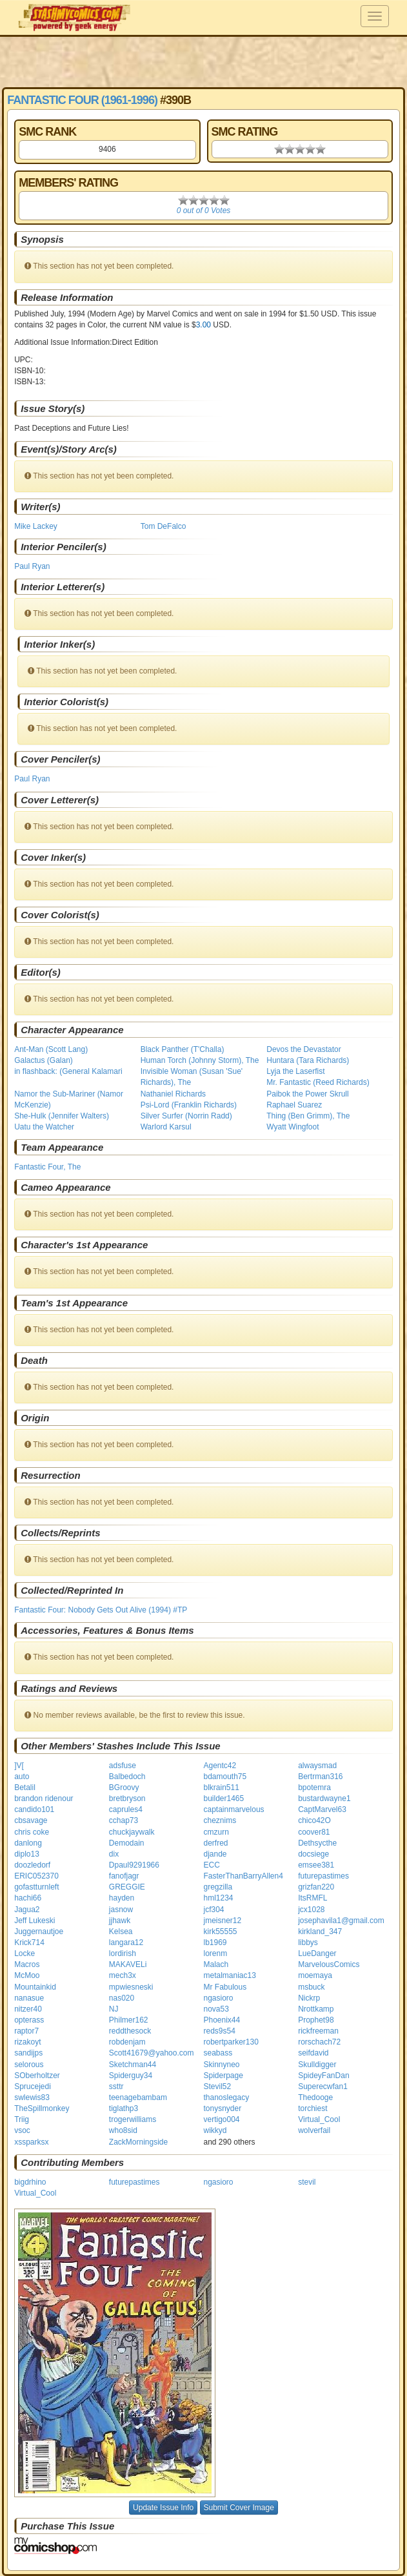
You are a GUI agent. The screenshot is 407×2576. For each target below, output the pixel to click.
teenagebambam (138, 2097)
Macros (26, 1964)
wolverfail (314, 2130)
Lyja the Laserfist (295, 1071)
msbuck (311, 1987)
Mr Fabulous (225, 1987)
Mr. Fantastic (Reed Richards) (317, 1082)
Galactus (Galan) (43, 1060)
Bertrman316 (320, 1776)
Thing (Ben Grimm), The (308, 1115)
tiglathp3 (123, 2108)
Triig (21, 2119)
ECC (212, 1865)
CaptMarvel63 (322, 1809)
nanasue (29, 1998)
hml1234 (218, 1897)
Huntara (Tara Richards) (307, 1060)
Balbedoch (127, 1776)
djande (215, 1854)
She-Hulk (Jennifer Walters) (61, 1115)
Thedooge (315, 2097)
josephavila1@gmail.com (341, 1920)
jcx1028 (311, 1909)
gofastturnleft (36, 1886)
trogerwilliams (132, 2119)
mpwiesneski (131, 1987)
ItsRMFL (312, 1897)
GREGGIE (127, 1886)
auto (21, 1776)
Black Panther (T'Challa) (182, 1049)
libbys (308, 1942)
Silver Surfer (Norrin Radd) (186, 1115)
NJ (114, 2009)
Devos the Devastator (303, 1049)
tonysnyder (223, 2108)
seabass (218, 2052)
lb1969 (215, 1942)
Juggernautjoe (38, 1931)
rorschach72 (319, 2041)
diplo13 (26, 1854)
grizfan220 (316, 1886)
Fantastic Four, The (47, 1166)
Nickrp (309, 1998)
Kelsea (121, 1931)
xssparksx (31, 2142)
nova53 (216, 2009)
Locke (24, 1953)
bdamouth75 (225, 1776)
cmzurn (216, 1832)
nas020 (121, 1998)
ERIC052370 (36, 1875)
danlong (28, 1843)
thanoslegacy (227, 2097)
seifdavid (313, 2052)
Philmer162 (128, 2020)
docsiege (313, 1854)
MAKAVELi (127, 1964)
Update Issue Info (163, 2507)
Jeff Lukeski (34, 1920)
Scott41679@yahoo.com (151, 2052)
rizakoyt (27, 2041)
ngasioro (218, 1998)
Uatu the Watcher (44, 1126)
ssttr (116, 2086)
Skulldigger (317, 2064)
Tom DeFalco (163, 526)
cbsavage (30, 1820)
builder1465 (224, 1798)
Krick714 (29, 1942)
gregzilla (218, 1886)
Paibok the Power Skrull (307, 1093)
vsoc (22, 2130)
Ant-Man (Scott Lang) (51, 1049)
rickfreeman (318, 2030)
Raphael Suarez (294, 1104)
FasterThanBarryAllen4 (243, 1875)
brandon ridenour (43, 1798)
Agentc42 (220, 1765)
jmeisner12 (223, 1920)
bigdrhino (30, 2182)
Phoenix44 (222, 2020)
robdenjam (127, 2041)
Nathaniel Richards (173, 1093)
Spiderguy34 (130, 2075)
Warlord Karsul (166, 1126)
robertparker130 (231, 2041)
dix (114, 1854)
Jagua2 (26, 1909)
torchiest (312, 2108)
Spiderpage (223, 2075)
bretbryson (127, 1798)
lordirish (122, 1953)
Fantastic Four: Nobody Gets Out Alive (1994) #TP (100, 1609)
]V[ (19, 1765)
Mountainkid (35, 1987)
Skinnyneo (222, 2064)
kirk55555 (220, 1931)
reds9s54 (219, 2030)
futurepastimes (323, 1875)
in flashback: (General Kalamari (68, 1071)
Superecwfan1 (323, 2086)
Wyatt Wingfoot (292, 1126)
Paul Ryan (32, 566)
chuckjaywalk (132, 1832)
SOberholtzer (37, 2075)
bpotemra (314, 1787)
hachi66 (27, 1897)
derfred (216, 1843)
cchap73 (123, 1820)
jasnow (121, 1909)
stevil (306, 2182)
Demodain (126, 1843)
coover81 (314, 1832)
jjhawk (119, 1920)
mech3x (122, 1975)
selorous (28, 2064)
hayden (121, 1897)
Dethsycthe (317, 1843)
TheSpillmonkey (41, 2108)
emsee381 (316, 1865)
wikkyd (215, 2130)
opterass (29, 2020)
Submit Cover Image (239, 2507)
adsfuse (122, 1765)
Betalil (24, 1787)
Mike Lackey (35, 526)
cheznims (220, 1820)
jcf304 (214, 1909)
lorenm (216, 1953)
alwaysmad (317, 1765)
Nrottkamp (315, 2009)
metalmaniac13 (230, 1975)
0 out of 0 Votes (204, 210)
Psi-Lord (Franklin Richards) (189, 1104)
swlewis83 (32, 2097)
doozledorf (32, 1865)
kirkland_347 (320, 1931)
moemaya (315, 1975)
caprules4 (126, 1809)
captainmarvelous (234, 1809)
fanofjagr (124, 1875)
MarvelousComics (328, 1964)
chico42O (314, 1820)
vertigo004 (222, 2119)
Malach (216, 1964)
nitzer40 (28, 2009)
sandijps (28, 2052)
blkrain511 (221, 1787)
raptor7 (26, 2030)
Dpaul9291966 (134, 1865)
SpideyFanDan (323, 2075)
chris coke (31, 1832)
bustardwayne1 (324, 1798)
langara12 (126, 1942)
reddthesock (130, 2030)
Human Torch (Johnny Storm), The (200, 1060)
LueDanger (317, 1953)
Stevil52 (218, 2086)
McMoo (26, 1975)
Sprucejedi (32, 2086)
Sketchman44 (132, 2064)
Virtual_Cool (319, 2119)
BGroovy (124, 1787)
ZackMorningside (138, 2142)
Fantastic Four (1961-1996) (82, 100)
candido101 (34, 1809)
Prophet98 (315, 2020)
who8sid (123, 2130)
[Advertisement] (204, 61)
